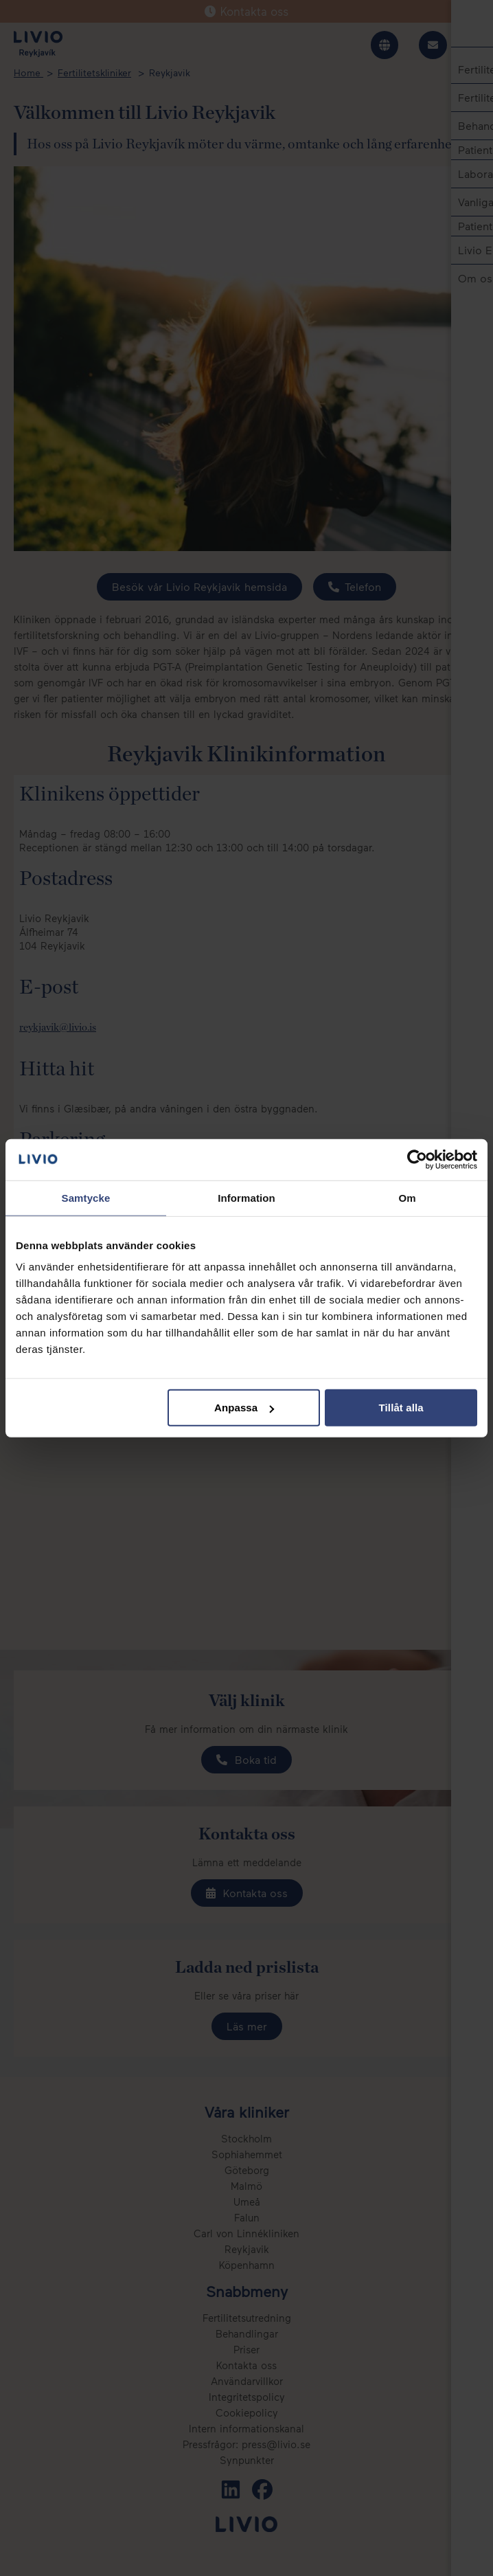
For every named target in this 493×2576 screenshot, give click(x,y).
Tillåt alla (401, 1407)
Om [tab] (406, 1197)
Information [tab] (246, 1197)
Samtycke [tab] (86, 1197)
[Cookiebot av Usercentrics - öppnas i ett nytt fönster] (417, 1159)
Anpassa (244, 1407)
